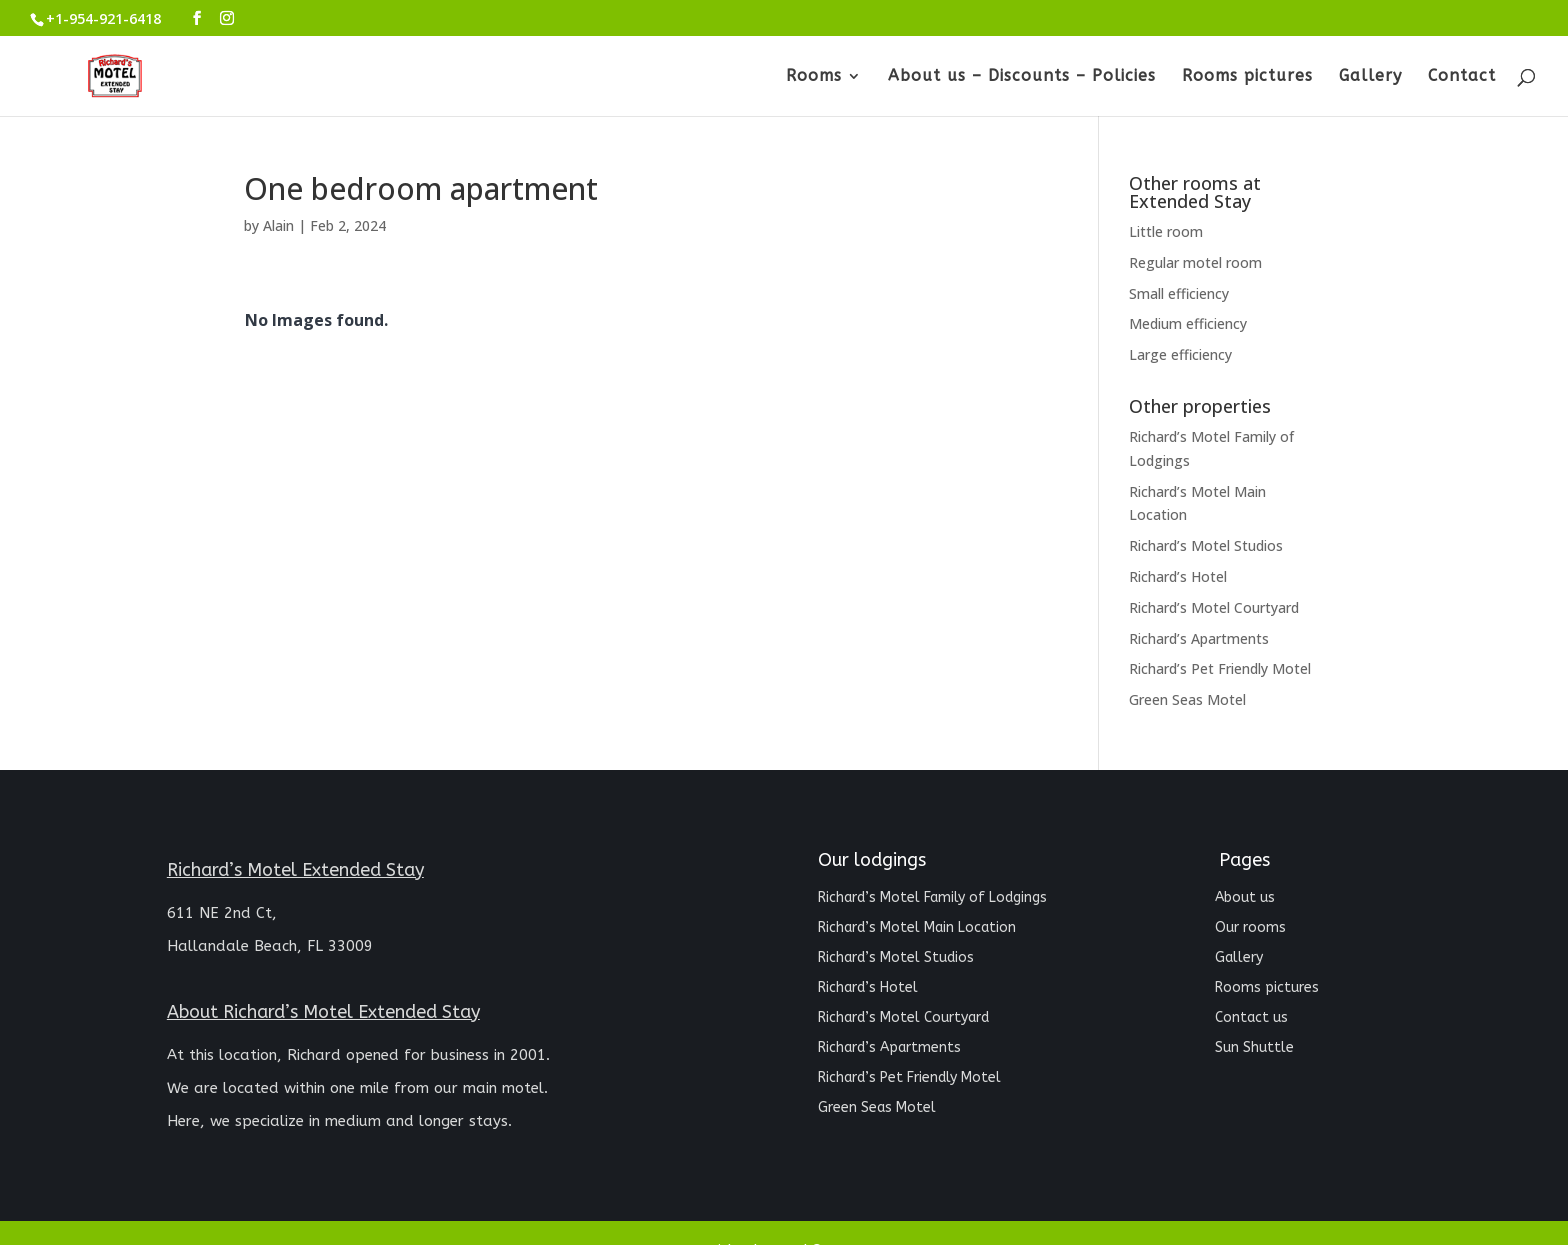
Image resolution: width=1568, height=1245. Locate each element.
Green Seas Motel (1187, 699)
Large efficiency (1180, 354)
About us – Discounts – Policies (1022, 77)
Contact (1462, 77)
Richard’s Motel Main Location (917, 928)
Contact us (1251, 1018)
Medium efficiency (1188, 323)
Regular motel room (1195, 262)
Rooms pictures (1247, 77)
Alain (278, 225)
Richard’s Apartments (1199, 638)
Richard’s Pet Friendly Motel (1220, 668)
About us (1245, 898)
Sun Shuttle (1254, 1048)
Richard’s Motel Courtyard (1214, 607)
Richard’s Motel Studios (1206, 545)
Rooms (814, 77)
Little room (1166, 231)
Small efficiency (1179, 293)
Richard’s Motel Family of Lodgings (932, 898)
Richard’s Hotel (1178, 576)
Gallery (1370, 77)
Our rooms (1250, 928)
